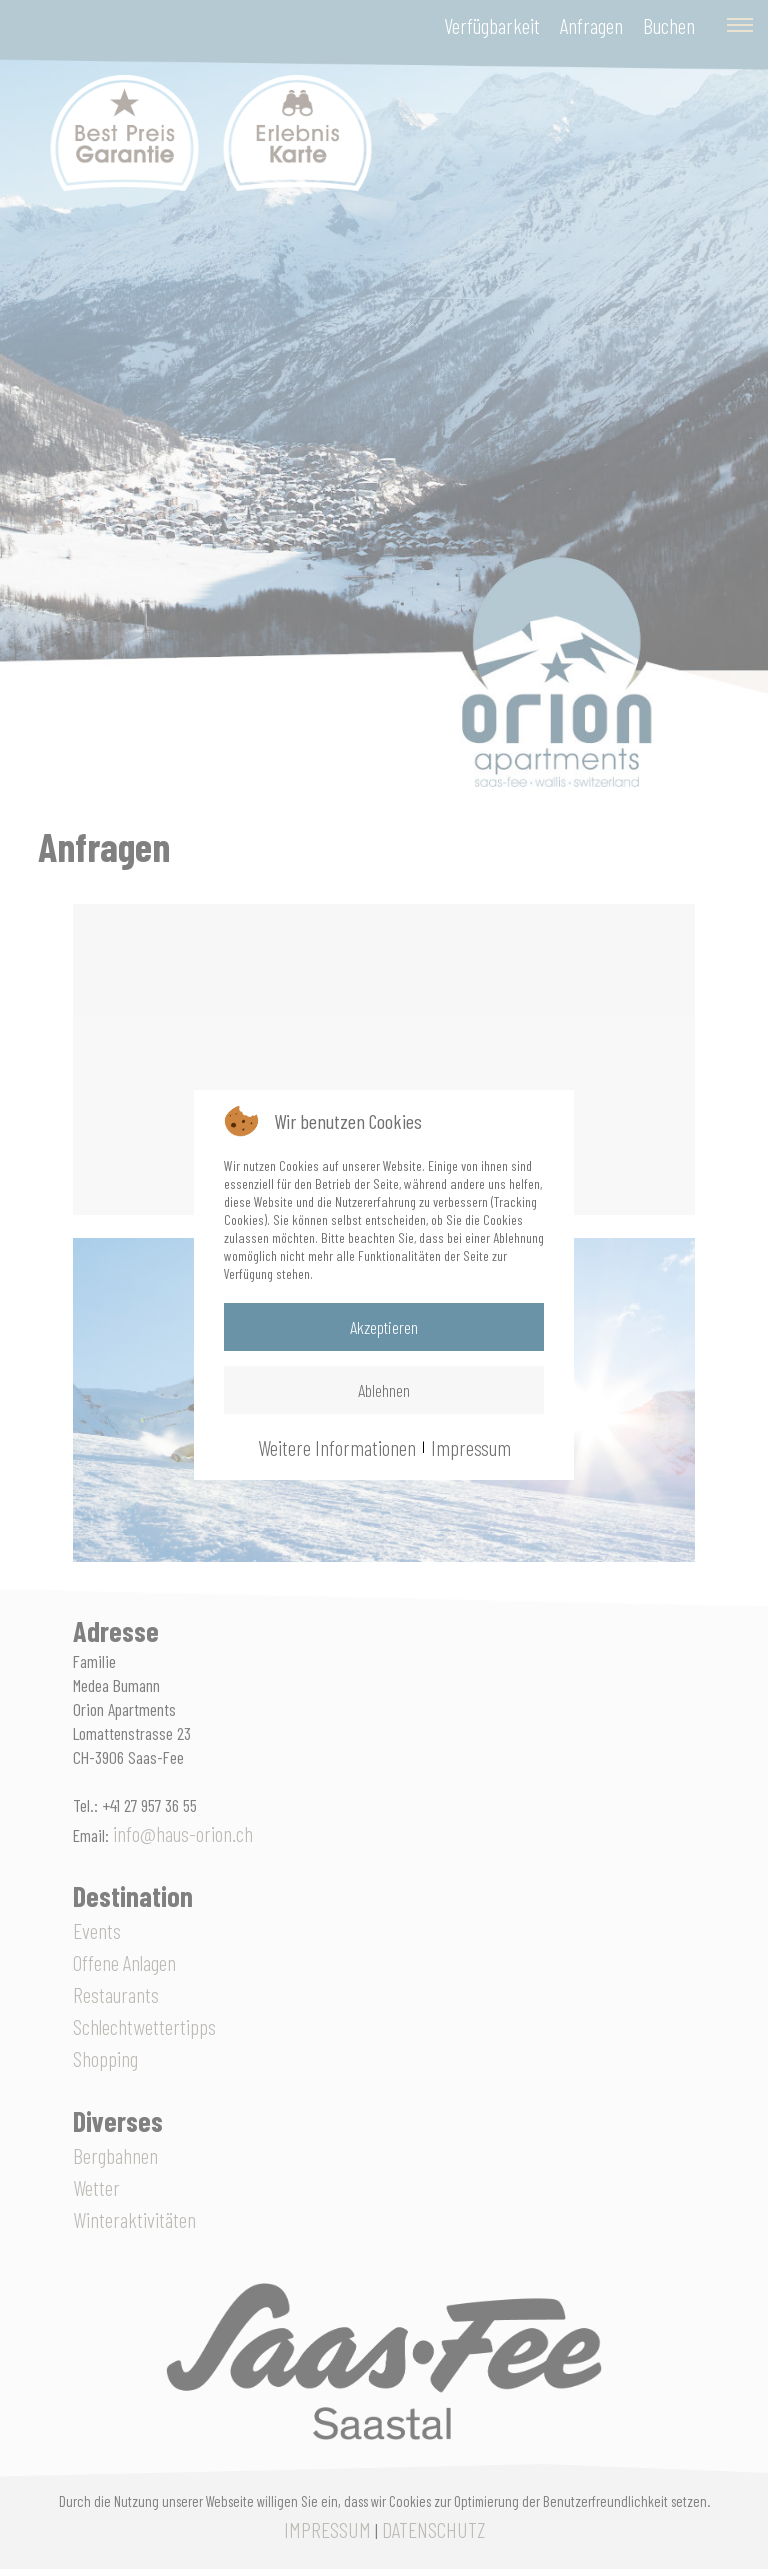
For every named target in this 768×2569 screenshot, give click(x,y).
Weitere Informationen (337, 1447)
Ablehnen (384, 1390)
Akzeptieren (384, 1327)
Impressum (471, 1447)
